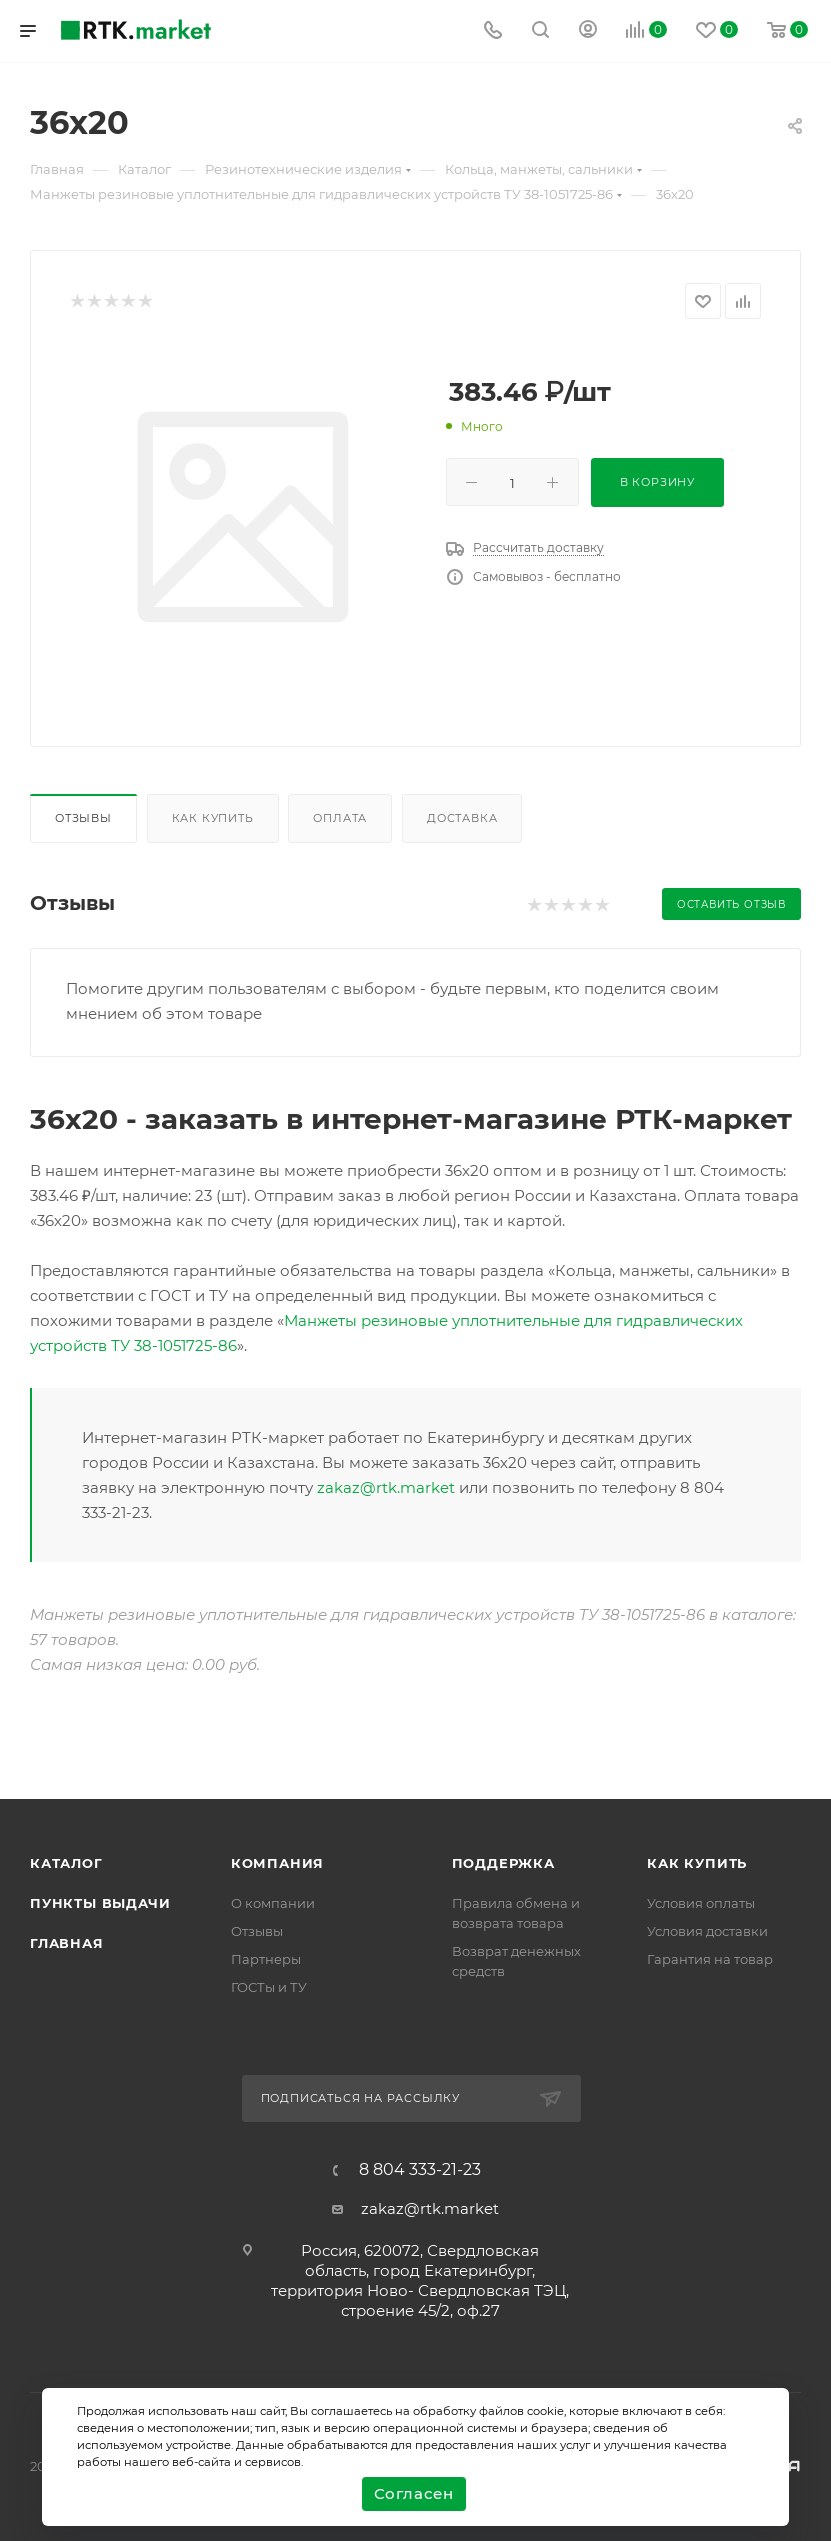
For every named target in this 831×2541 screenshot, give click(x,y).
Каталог (66, 1863)
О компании (273, 1903)
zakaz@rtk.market (386, 1487)
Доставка (462, 818)
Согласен (414, 2493)
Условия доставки (707, 1931)
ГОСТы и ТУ (269, 1987)
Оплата (340, 818)
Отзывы (83, 818)
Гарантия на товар (710, 1959)
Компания (277, 1863)
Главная (67, 1943)
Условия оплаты (701, 1903)
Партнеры (266, 1959)
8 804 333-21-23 (420, 2170)
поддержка (503, 1863)
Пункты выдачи (100, 1903)
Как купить (213, 818)
